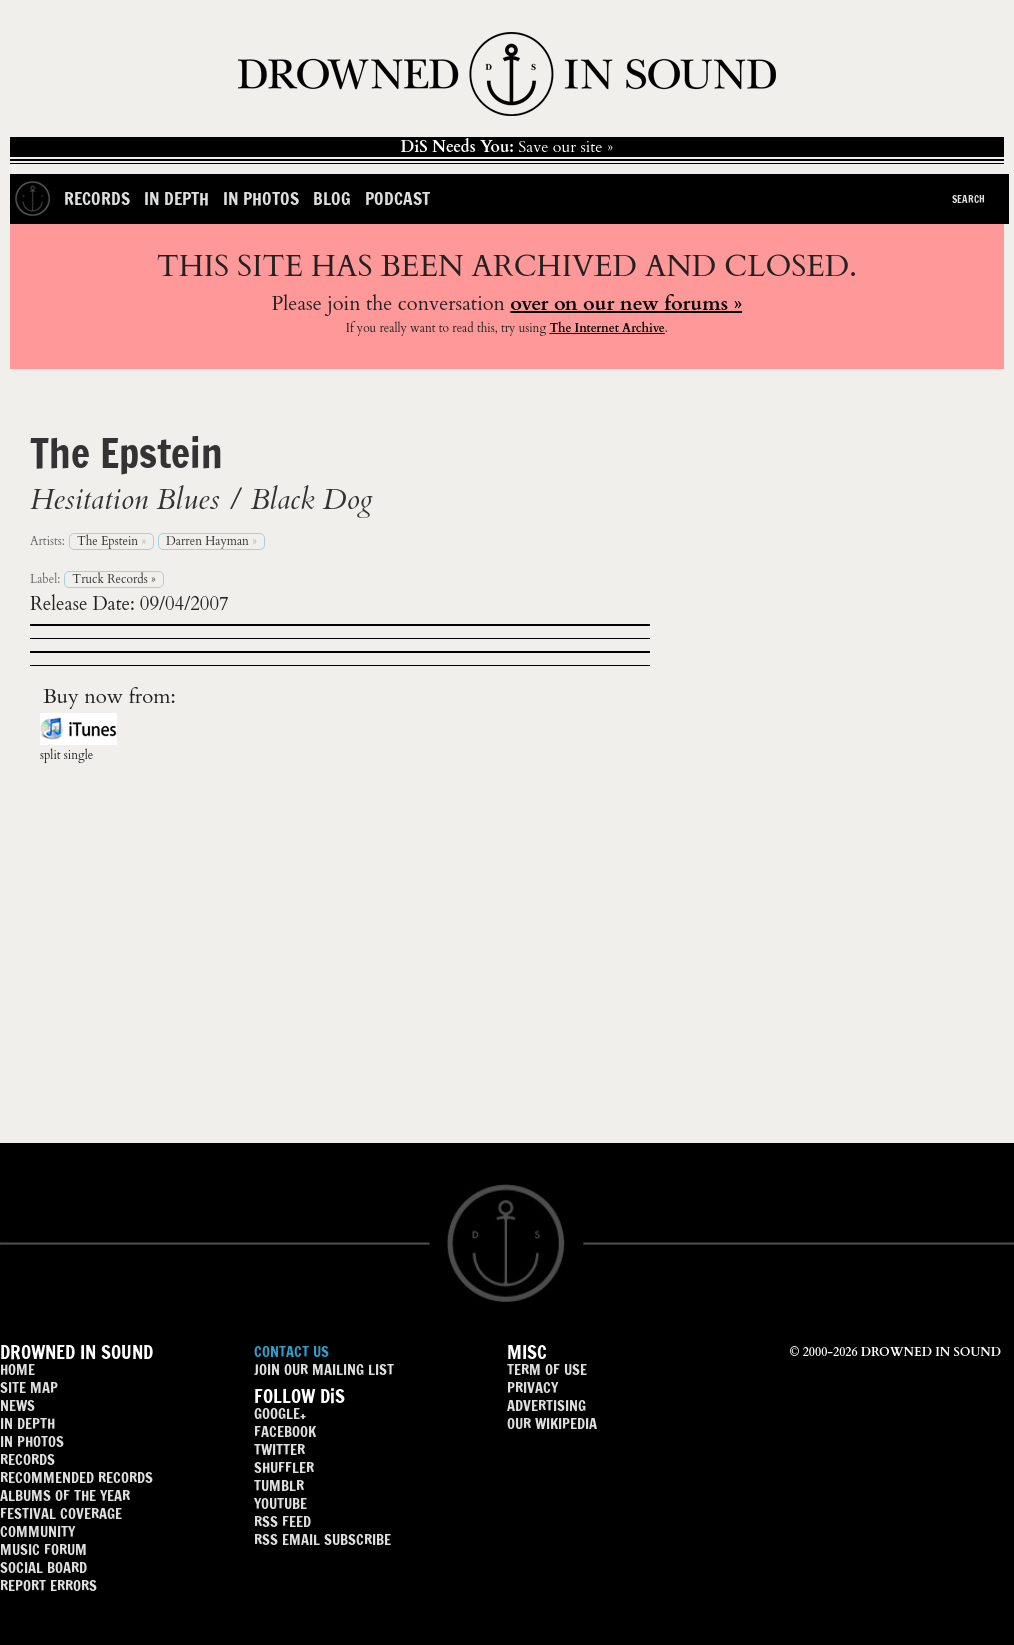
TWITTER (279, 1449)
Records (97, 198)
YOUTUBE (280, 1503)
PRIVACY (532, 1387)
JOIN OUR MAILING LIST (324, 1369)
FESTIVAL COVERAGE (61, 1513)
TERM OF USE (547, 1369)
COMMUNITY (37, 1531)
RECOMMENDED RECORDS (76, 1477)
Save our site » (506, 147)
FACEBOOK (285, 1431)
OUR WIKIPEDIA (552, 1423)
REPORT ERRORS (48, 1585)
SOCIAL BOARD (43, 1567)
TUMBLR (279, 1485)
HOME (17, 1369)
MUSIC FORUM (43, 1549)
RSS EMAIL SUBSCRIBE (322, 1539)
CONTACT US (291, 1351)
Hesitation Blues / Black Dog (201, 500)
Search (968, 199)
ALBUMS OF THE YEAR (65, 1495)
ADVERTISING (546, 1405)
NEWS (17, 1405)
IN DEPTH (27, 1423)
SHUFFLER (284, 1467)
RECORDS (27, 1459)
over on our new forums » (626, 303)
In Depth (176, 198)
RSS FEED (282, 1521)
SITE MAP (29, 1387)
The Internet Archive (606, 328)
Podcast (397, 198)
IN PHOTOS (32, 1441)
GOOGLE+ (280, 1413)
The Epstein (126, 452)
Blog (332, 198)
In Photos (261, 198)
